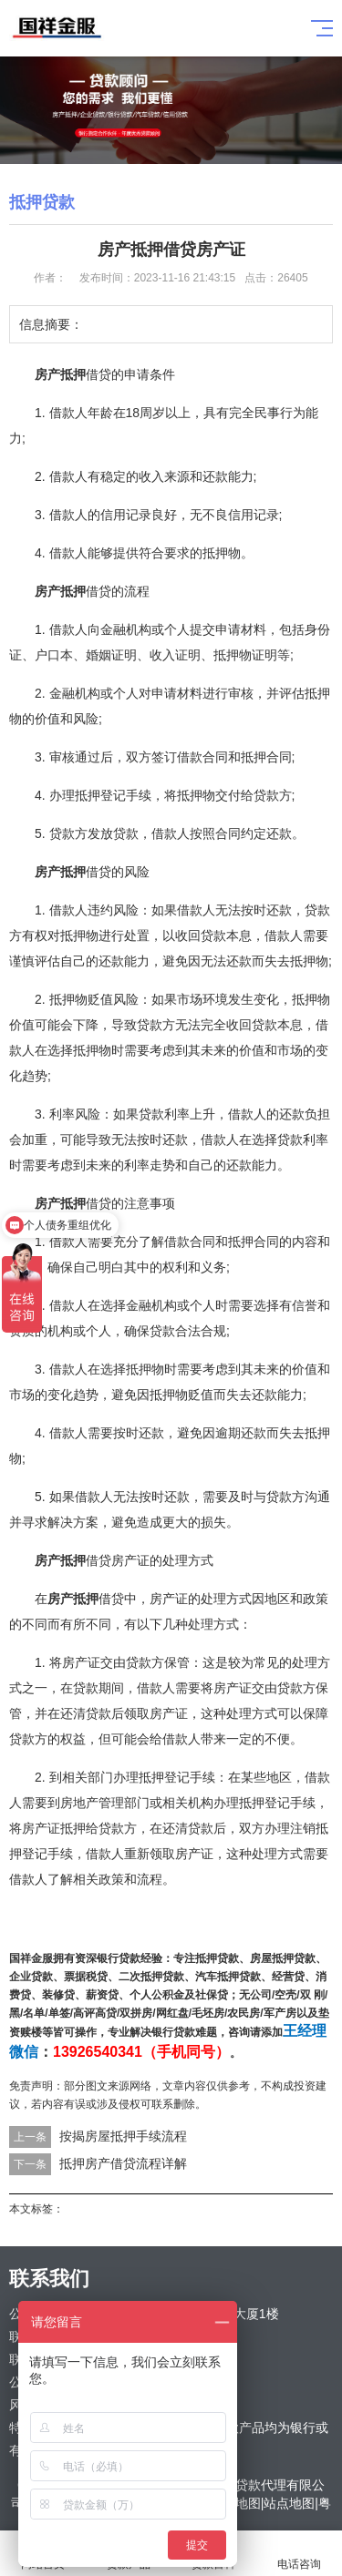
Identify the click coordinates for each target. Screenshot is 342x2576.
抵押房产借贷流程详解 (123, 2163)
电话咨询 (299, 2554)
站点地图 (289, 2503)
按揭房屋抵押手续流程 (123, 2136)
